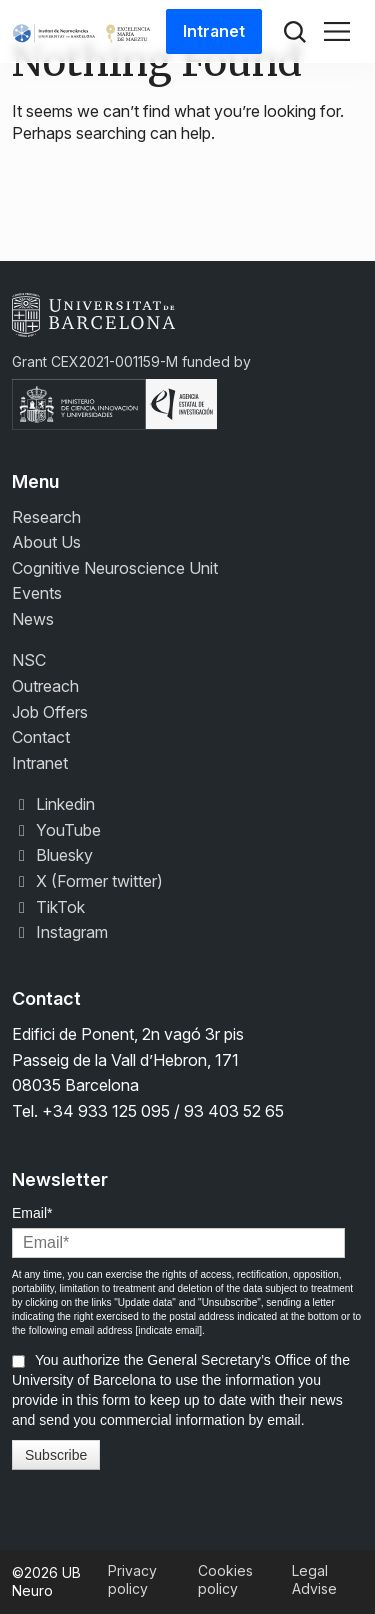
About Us (46, 542)
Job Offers (50, 712)
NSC (29, 660)
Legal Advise (314, 1579)
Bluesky (52, 855)
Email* (32, 1213)
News (33, 619)
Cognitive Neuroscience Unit (115, 568)
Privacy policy (132, 1579)
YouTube (56, 830)
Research (46, 517)
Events (37, 593)
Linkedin (53, 804)
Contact (41, 737)
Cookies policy (225, 1579)
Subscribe (56, 1455)
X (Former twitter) (87, 881)
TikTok (48, 907)
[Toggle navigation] (337, 32)
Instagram (60, 932)
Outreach (45, 686)
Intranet (214, 31)
